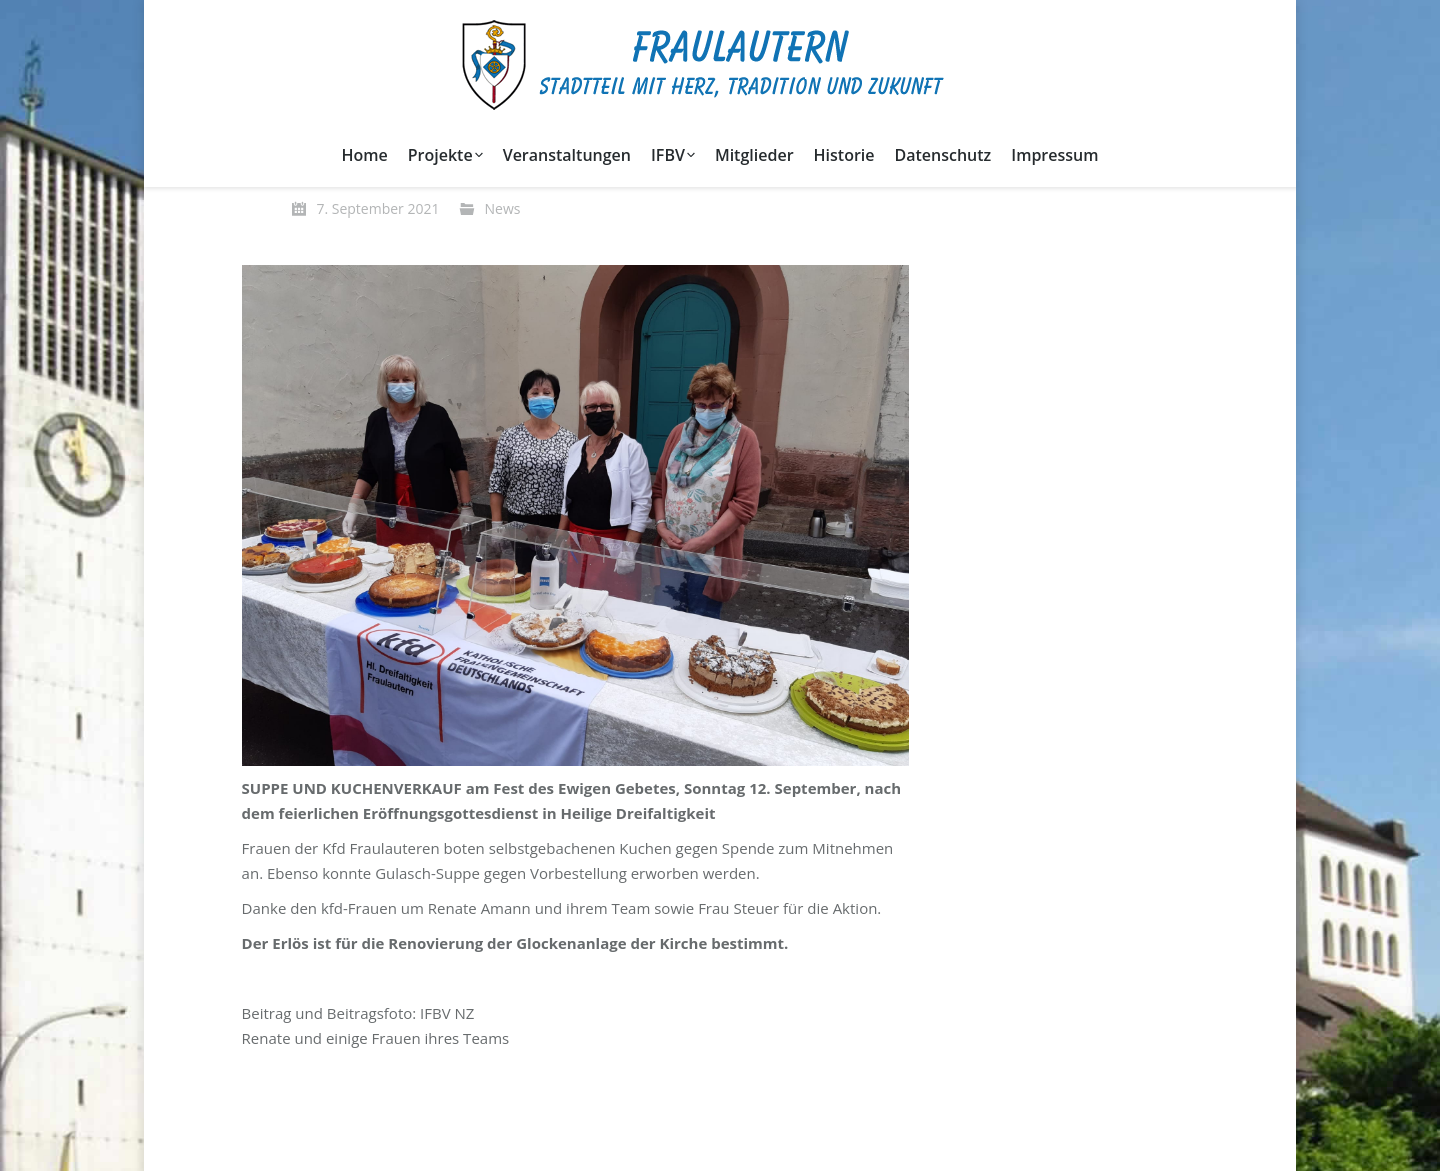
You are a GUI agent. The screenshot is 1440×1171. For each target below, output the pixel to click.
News (502, 208)
